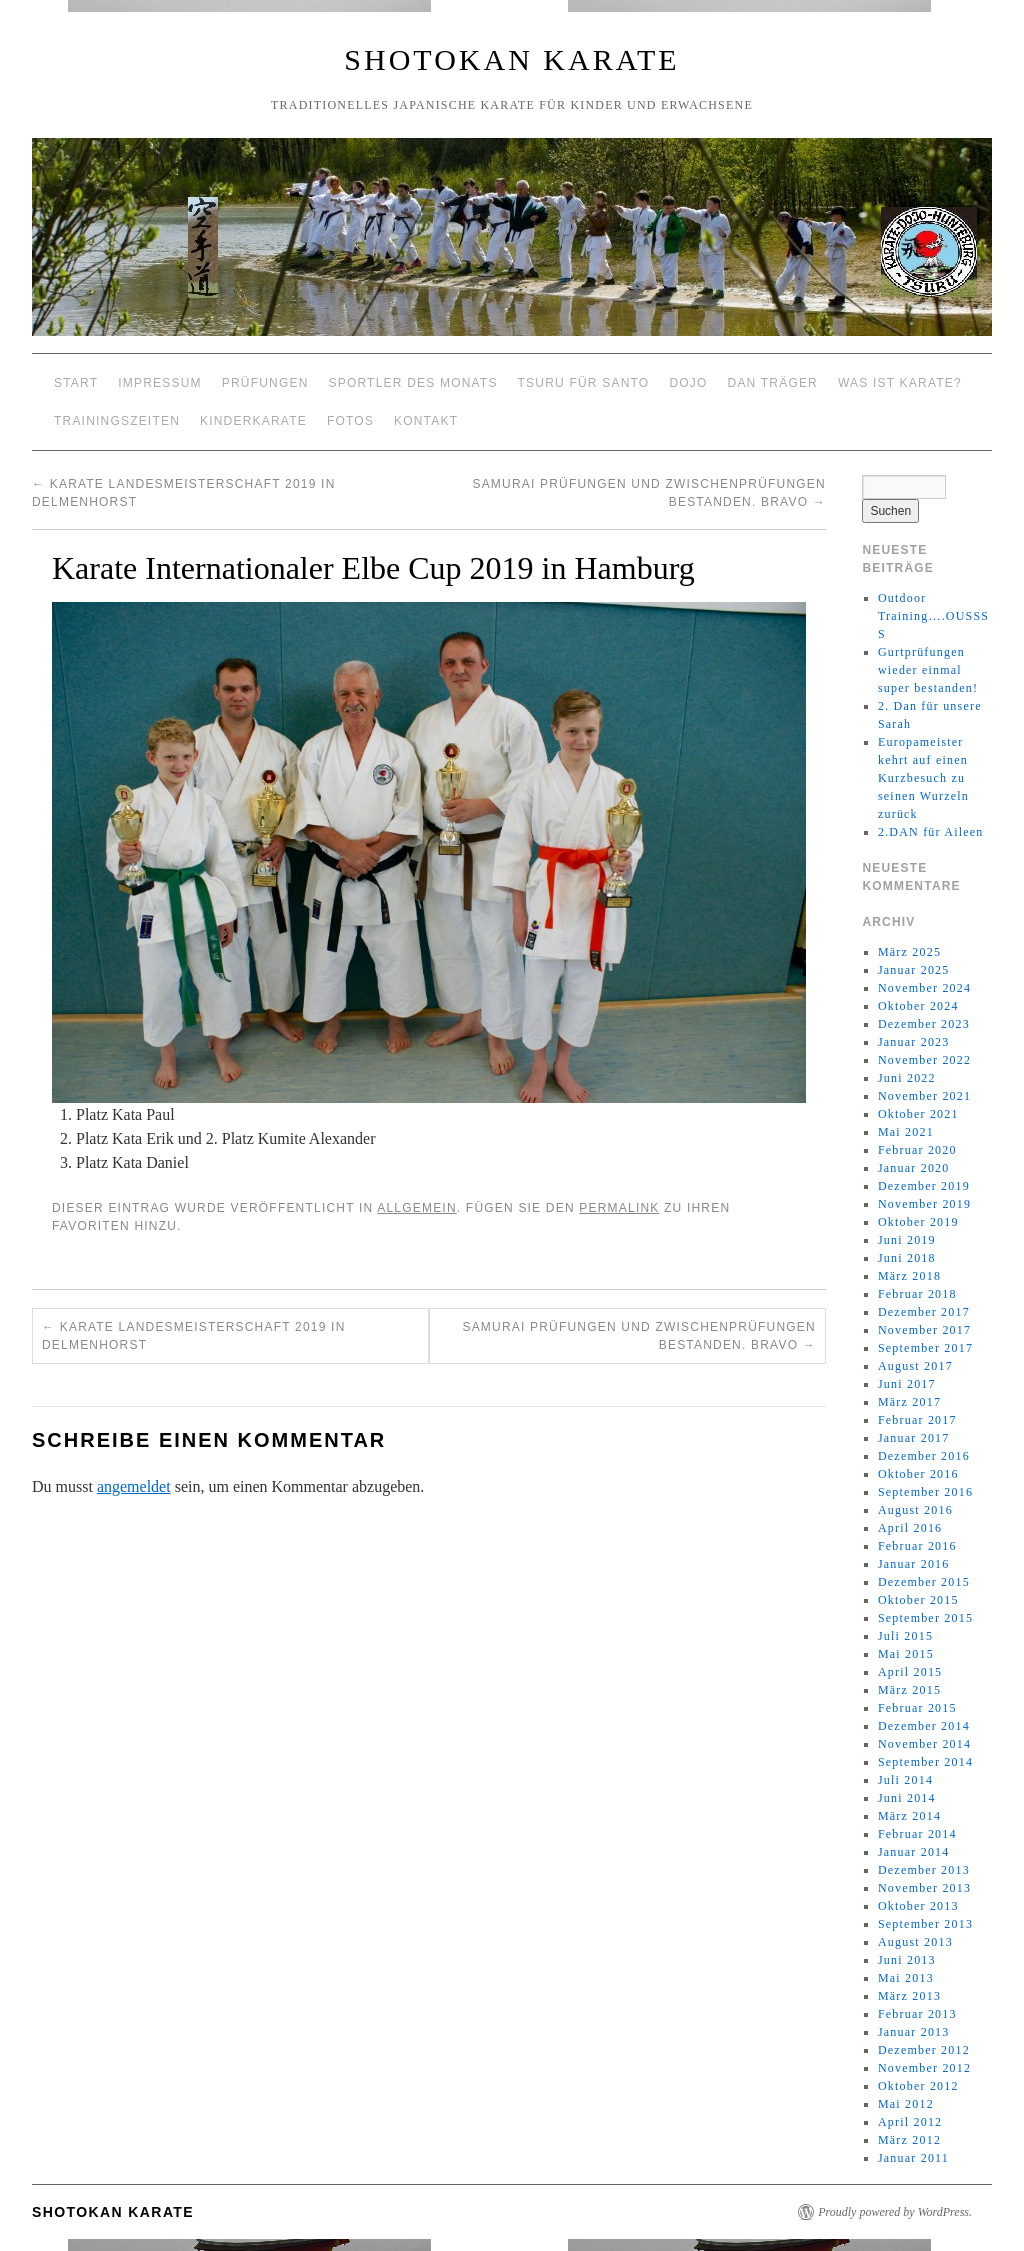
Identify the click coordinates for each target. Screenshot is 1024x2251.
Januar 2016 (914, 1564)
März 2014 (909, 1816)
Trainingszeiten (117, 421)
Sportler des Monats (413, 383)
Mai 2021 (906, 1132)
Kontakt (426, 421)
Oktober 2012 (918, 2086)
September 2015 (925, 1618)
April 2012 (910, 2122)
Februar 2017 (917, 1420)
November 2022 (924, 1060)
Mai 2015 (906, 1654)
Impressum (159, 383)
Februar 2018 (917, 1294)
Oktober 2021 (918, 1114)
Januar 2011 (913, 2158)
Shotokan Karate (511, 59)
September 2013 (925, 1924)
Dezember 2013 (924, 1870)
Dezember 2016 (924, 1456)
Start (76, 383)
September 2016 (925, 1492)
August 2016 (915, 1510)
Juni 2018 (907, 1258)
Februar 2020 (917, 1150)
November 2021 (924, 1096)
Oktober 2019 (918, 1222)
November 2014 (924, 1744)
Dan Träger (773, 383)
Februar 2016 (917, 1546)
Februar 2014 (917, 1834)
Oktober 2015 (918, 1600)
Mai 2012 (906, 2104)
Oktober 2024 (918, 1006)
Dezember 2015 (924, 1582)
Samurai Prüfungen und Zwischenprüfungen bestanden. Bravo (638, 1336)
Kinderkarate (253, 421)
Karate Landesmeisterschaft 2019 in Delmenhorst (194, 1336)
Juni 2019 (907, 1240)
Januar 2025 (914, 970)
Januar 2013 (914, 2032)
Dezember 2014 (924, 1726)
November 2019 (924, 1204)
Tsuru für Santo (584, 383)
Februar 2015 (917, 1708)
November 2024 (924, 988)
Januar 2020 (914, 1168)
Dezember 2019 (924, 1186)
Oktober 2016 (918, 1474)
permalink (619, 1208)
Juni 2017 (907, 1384)
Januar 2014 (914, 1852)
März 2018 (909, 1276)
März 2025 (909, 952)
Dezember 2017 (924, 1312)
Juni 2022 (907, 1078)
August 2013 (915, 1942)
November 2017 (924, 1330)
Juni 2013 (907, 1960)
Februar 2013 (917, 2014)
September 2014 (925, 1762)
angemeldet (134, 1486)
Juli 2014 (905, 1780)
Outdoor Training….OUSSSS (933, 616)
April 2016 (910, 1528)
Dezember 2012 (924, 2050)
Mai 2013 (906, 1978)
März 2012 (909, 2140)
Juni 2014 (907, 1798)
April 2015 (910, 1672)
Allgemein (417, 1208)
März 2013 (909, 1996)
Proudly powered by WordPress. (895, 2212)
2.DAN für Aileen (931, 832)
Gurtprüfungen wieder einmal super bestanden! (928, 670)
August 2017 (915, 1366)
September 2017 (925, 1348)
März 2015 (909, 1690)
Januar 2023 (914, 1042)
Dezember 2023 (924, 1024)
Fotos (350, 421)
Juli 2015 (905, 1636)
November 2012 (924, 2068)
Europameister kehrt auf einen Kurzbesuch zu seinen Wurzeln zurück (923, 778)
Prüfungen (265, 383)
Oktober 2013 (918, 1906)
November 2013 (924, 1888)
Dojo (688, 383)
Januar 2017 (914, 1438)
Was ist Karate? (900, 383)
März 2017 (909, 1402)
